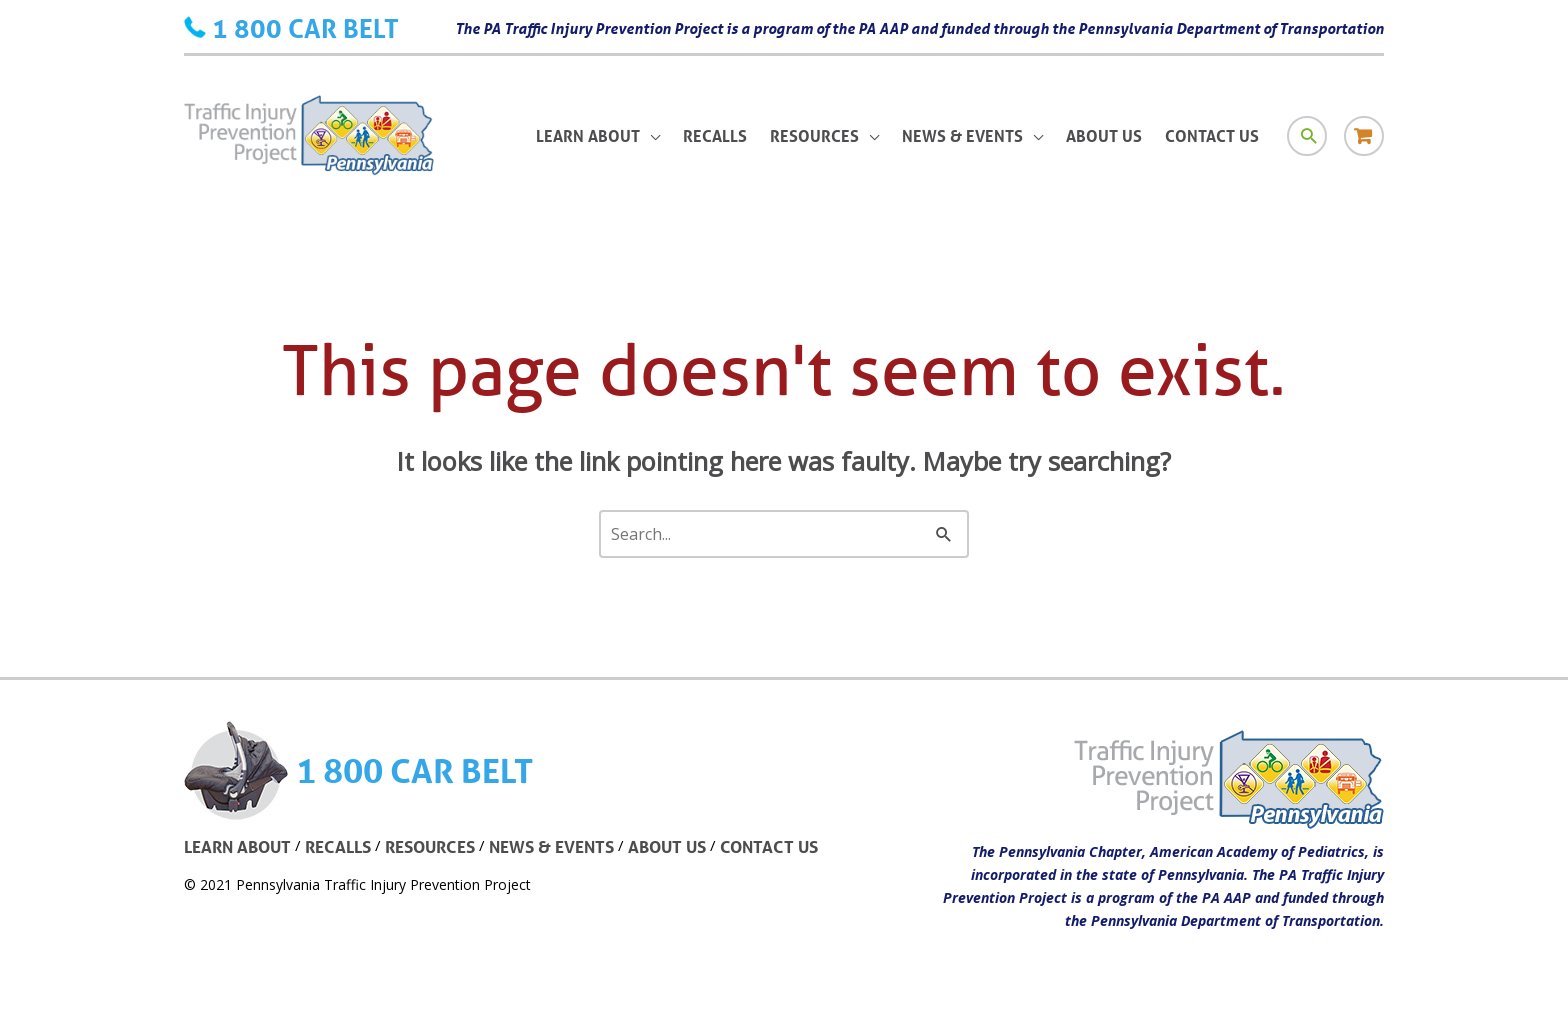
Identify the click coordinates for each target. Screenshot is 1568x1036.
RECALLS (338, 846)
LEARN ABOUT (237, 846)
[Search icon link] (1307, 136)
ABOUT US (667, 846)
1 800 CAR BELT (305, 28)
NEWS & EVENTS (551, 846)
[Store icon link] (1364, 136)
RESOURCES (430, 846)
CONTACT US (769, 846)
